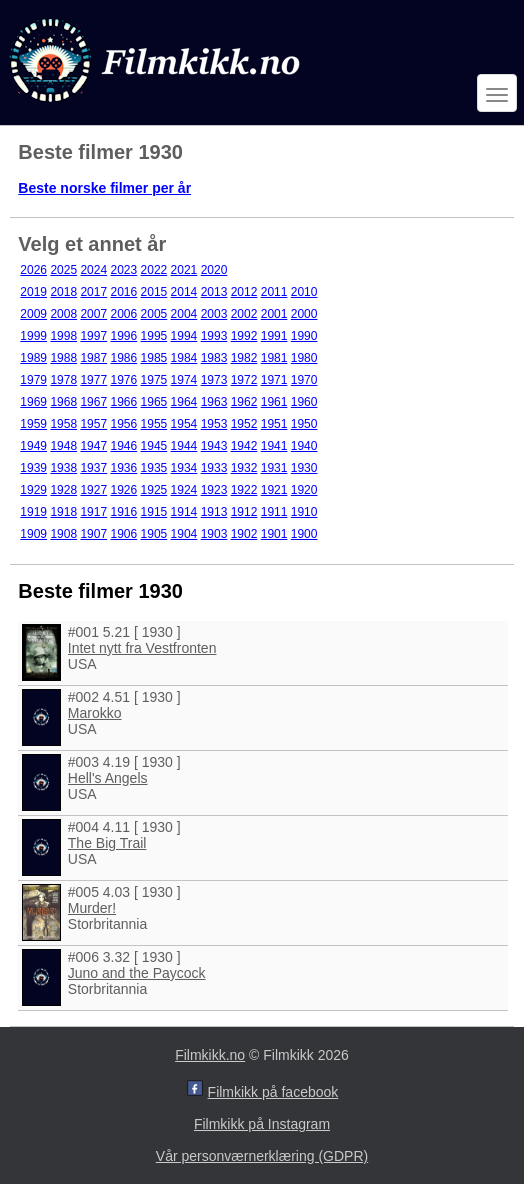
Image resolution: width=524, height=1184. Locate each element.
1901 (274, 534)
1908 (63, 534)
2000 (304, 314)
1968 (63, 402)
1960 (304, 402)
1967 (93, 402)
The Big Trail (107, 843)
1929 (33, 490)
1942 (244, 446)
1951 (274, 424)
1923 (214, 490)
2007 (93, 314)
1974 (184, 380)
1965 (154, 402)
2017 (93, 292)
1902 (244, 534)
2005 (154, 314)
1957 (93, 424)
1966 (123, 402)
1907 (93, 534)
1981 (274, 358)
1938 (63, 468)
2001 (274, 314)
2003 (214, 314)
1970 (304, 380)
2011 (274, 292)
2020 (214, 270)
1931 (274, 468)
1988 (63, 358)
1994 (184, 336)
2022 (154, 270)
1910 (304, 512)
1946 (123, 446)
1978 (63, 380)
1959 (33, 424)
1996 (123, 336)
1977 (93, 380)
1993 (214, 336)
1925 (154, 490)
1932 (244, 468)
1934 (184, 468)
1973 (214, 380)
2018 (63, 292)
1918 (63, 512)
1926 (123, 490)
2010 (304, 292)
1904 (184, 534)
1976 (123, 380)
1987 (93, 358)
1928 (63, 490)
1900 (304, 534)
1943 (214, 446)
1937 (93, 468)
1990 (304, 336)
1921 (274, 490)
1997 (93, 336)
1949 (33, 446)
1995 (154, 336)
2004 (184, 314)
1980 (304, 358)
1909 (33, 534)
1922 (244, 490)
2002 (244, 314)
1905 (154, 534)
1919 (33, 512)
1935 (154, 468)
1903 (214, 534)
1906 (123, 534)
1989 (33, 358)
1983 (214, 358)
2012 (244, 292)
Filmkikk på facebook (273, 1092)
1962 (244, 402)
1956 (123, 424)
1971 (274, 380)
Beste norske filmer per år (104, 188)
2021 (184, 270)
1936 (123, 468)
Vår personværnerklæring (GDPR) (262, 1156)
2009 (33, 314)
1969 (33, 402)
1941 (274, 446)
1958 (63, 424)
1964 (184, 402)
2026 (33, 270)
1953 (214, 424)
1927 (93, 490)
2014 (184, 292)
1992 (244, 336)
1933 (214, 468)
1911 (274, 512)
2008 (63, 314)
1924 (184, 490)
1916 (123, 512)
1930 (304, 468)
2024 (93, 270)
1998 (63, 336)
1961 (274, 402)
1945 (154, 446)
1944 (184, 446)
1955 (154, 424)
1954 (184, 424)
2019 (33, 292)
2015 (154, 292)
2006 (123, 314)
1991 (274, 336)
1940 (304, 446)
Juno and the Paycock (137, 973)
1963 (214, 402)
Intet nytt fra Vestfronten (142, 648)
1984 (184, 358)
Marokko (95, 713)
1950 (304, 424)
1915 (154, 512)
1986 (123, 358)
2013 (214, 292)
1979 (33, 380)
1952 (244, 424)
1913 (214, 512)
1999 (33, 336)
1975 (154, 380)
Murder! (92, 908)
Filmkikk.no (210, 1055)
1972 (244, 380)
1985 (154, 358)
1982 (244, 358)
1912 (244, 512)
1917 (93, 512)
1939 (33, 468)
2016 (123, 292)
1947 (93, 446)
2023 (123, 270)
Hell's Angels (108, 778)
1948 (63, 446)
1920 (304, 490)
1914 (184, 512)
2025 (63, 270)
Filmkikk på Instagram (262, 1124)
